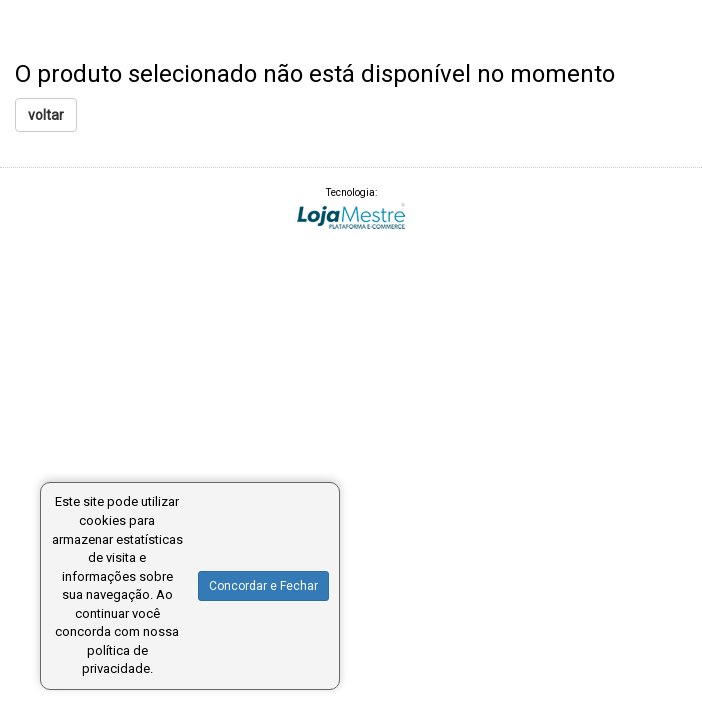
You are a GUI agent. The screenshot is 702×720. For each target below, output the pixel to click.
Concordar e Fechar (263, 586)
